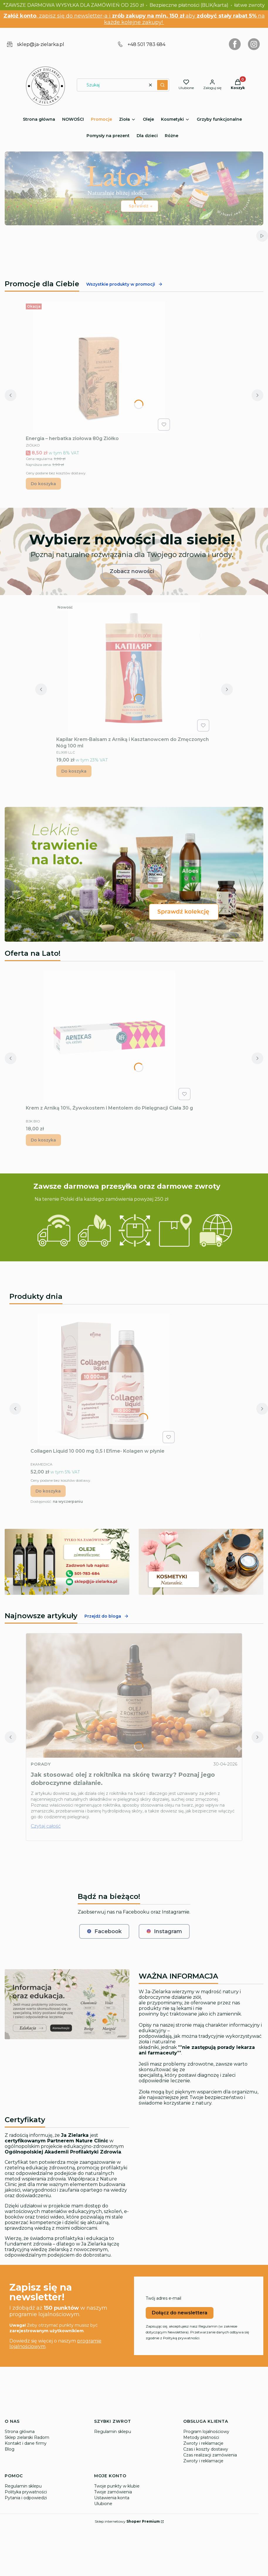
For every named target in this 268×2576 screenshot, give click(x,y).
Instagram (164, 1931)
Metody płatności (201, 2437)
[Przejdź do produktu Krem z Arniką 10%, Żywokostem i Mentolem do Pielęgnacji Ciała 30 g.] (109, 1037)
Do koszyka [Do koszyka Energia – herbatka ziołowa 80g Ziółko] (43, 483)
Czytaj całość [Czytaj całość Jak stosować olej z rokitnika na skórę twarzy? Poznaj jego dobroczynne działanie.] (46, 1826)
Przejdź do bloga (106, 1616)
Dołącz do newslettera (179, 2313)
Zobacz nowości (132, 571)
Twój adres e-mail (163, 2298)
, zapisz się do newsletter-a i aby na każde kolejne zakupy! (134, 19)
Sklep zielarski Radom (27, 2437)
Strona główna (20, 2431)
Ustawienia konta (111, 2497)
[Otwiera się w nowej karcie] (235, 44)
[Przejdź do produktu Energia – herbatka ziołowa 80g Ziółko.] (99, 367)
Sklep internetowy (127, 2521)
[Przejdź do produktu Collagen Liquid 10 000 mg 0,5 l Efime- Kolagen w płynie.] (103, 1380)
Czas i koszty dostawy (205, 2449)
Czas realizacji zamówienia (210, 2455)
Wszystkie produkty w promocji (124, 284)
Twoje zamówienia (113, 2492)
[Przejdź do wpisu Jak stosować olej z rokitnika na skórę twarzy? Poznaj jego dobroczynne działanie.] (134, 1695)
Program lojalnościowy (206, 2431)
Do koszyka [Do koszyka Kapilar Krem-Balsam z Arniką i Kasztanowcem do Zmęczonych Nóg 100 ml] (73, 771)
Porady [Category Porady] (41, 1764)
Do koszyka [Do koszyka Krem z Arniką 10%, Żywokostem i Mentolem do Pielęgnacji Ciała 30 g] (43, 1140)
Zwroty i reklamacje (203, 2443)
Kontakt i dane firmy (26, 2443)
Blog (9, 2449)
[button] (162, 85)
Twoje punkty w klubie (117, 2486)
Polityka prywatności (26, 2492)
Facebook (104, 1931)
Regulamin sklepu (112, 2431)
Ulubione (103, 2503)
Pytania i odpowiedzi (26, 2497)
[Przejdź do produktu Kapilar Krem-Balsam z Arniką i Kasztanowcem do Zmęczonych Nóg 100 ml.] (134, 668)
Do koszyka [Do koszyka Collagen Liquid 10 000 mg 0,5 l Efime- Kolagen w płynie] (48, 1491)
